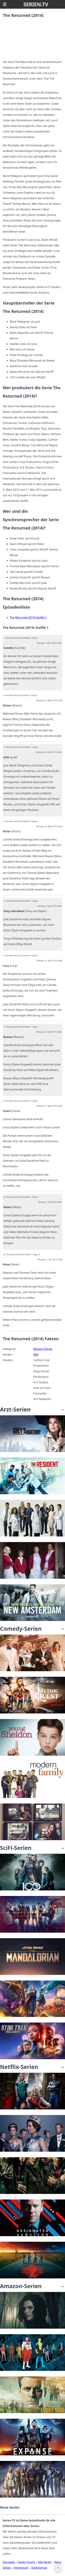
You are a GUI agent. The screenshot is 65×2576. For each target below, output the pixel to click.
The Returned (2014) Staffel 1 (28, 617)
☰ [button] (5, 4)
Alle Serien (44, 2562)
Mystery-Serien (43, 1349)
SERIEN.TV (35, 4)
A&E (35, 1354)
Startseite (9, 2562)
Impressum (21, 2568)
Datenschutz (39, 2568)
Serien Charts (26, 2562)
